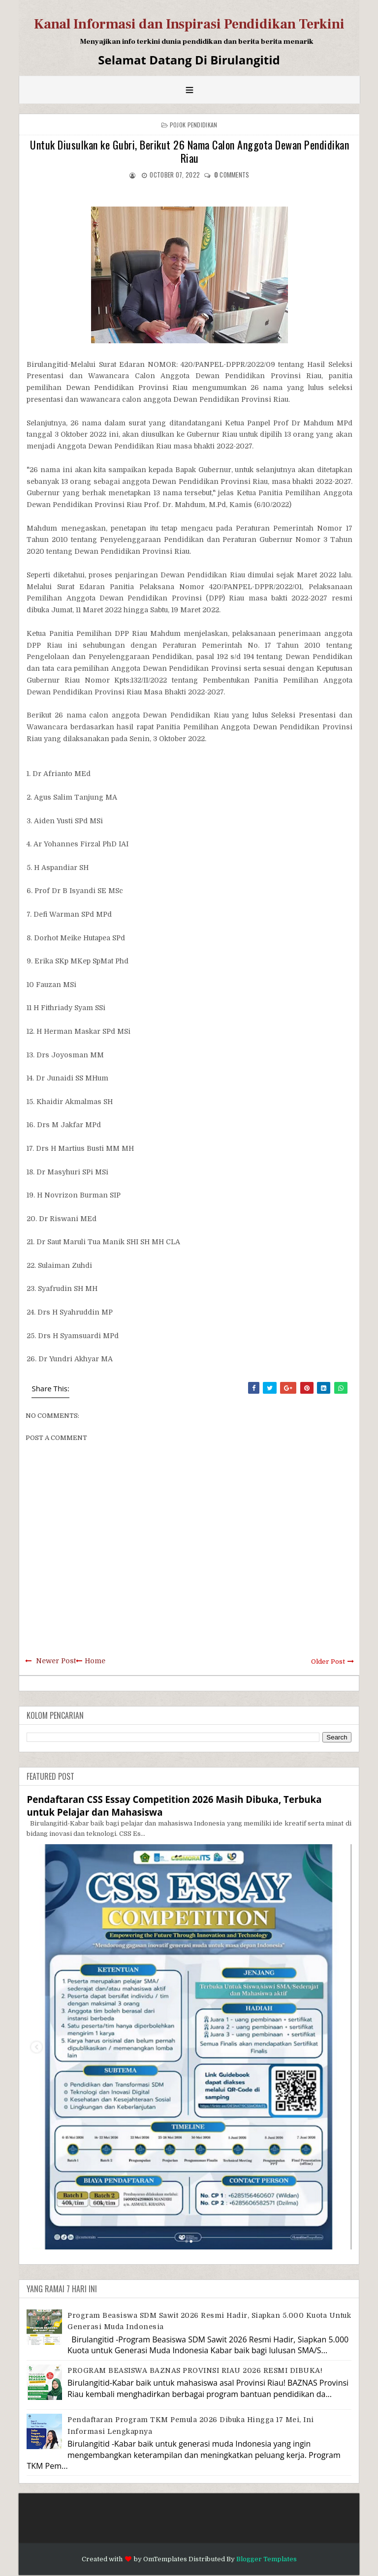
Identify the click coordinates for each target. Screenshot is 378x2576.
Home (95, 1661)
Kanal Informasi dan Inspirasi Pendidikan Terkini (189, 24)
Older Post (328, 1661)
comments (232, 175)
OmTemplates (165, 2559)
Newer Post (56, 1661)
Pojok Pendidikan (194, 124)
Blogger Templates (266, 2559)
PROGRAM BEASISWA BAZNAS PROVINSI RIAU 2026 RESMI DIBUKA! (194, 2370)
